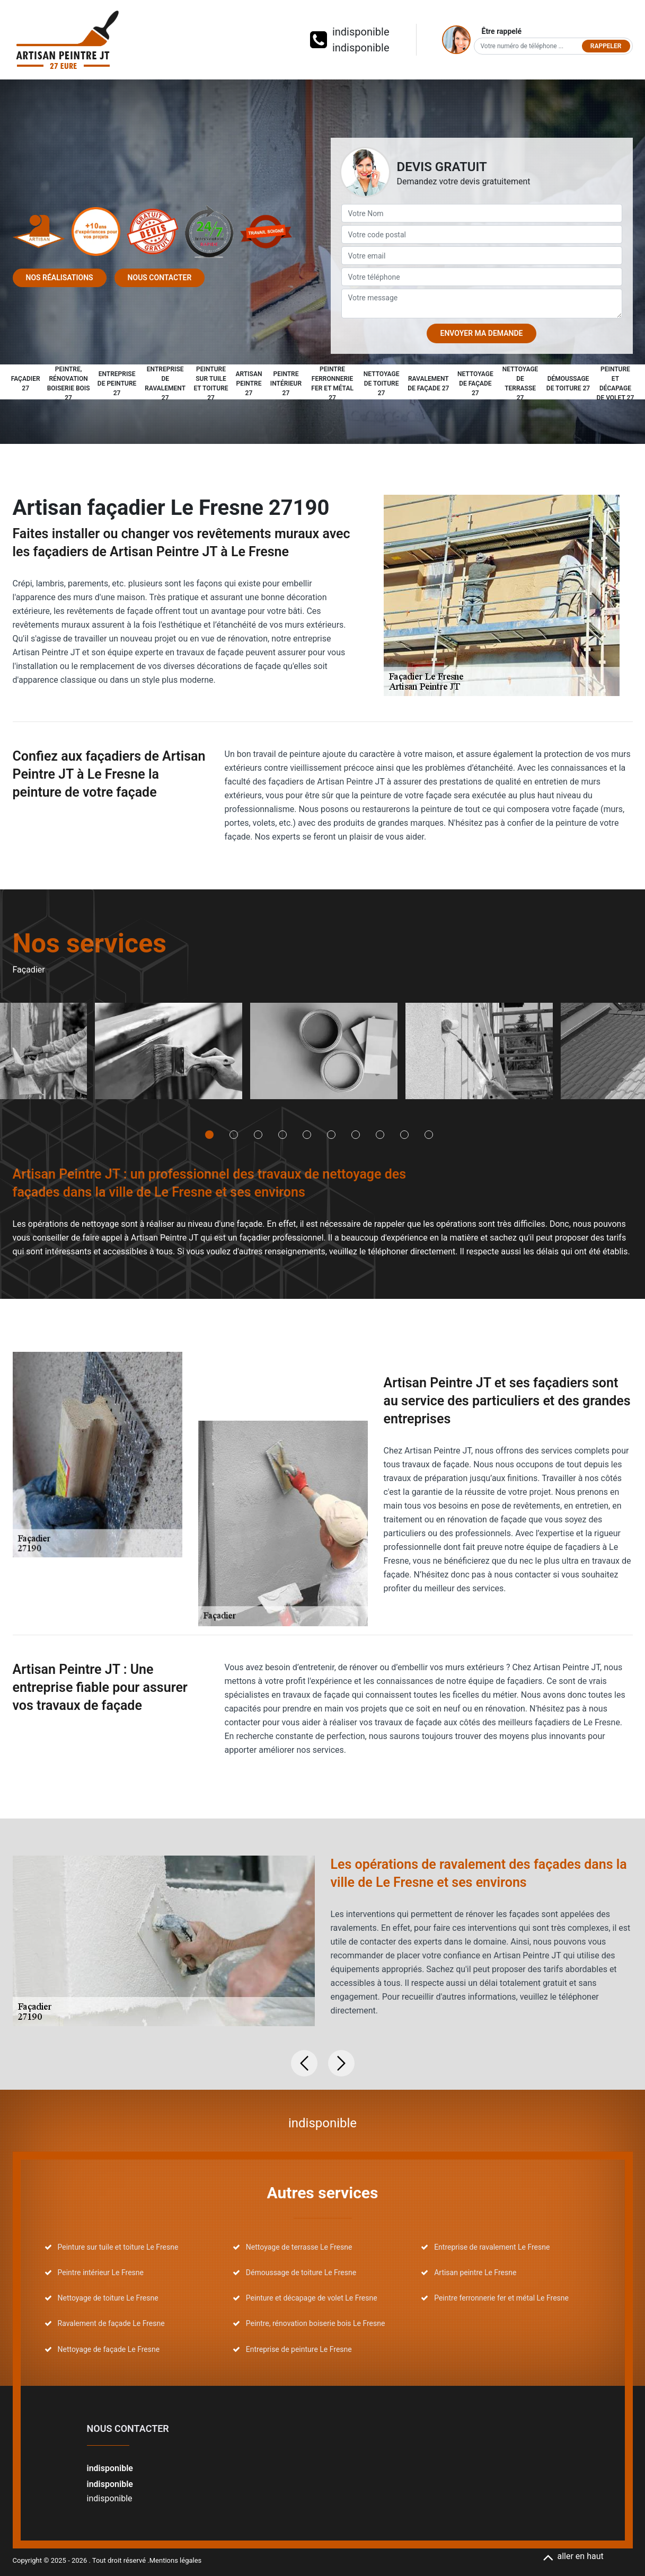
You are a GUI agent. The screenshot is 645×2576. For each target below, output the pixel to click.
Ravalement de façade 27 (428, 383)
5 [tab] (307, 1134)
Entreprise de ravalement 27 (165, 384)
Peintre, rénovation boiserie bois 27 (68, 384)
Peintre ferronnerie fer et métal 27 (332, 384)
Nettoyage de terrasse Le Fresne (299, 2247)
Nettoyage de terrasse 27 (520, 384)
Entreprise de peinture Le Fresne (299, 2349)
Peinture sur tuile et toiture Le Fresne (118, 2247)
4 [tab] (282, 1134)
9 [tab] (404, 1134)
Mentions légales (175, 2560)
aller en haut (573, 2556)
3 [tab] (258, 1134)
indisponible (361, 31)
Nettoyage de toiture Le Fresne (108, 2298)
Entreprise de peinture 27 (117, 383)
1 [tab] (209, 1134)
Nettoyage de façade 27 (475, 383)
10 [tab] (429, 1134)
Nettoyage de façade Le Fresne (109, 2349)
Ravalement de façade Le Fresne (111, 2323)
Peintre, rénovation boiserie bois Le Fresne (315, 2323)
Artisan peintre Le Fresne (475, 2272)
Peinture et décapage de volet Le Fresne (311, 2298)
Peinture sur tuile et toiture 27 (210, 384)
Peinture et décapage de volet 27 (615, 384)
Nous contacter (160, 277)
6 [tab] (331, 1134)
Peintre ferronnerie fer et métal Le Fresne (501, 2298)
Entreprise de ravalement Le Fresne (492, 2247)
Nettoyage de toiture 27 (382, 383)
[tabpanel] (168, 1055)
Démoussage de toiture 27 (568, 383)
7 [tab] (355, 1134)
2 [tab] (233, 1134)
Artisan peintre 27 (248, 383)
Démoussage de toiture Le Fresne (301, 2272)
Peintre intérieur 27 (286, 383)
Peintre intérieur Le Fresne (101, 2272)
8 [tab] (380, 1134)
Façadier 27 (25, 383)
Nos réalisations (59, 277)
